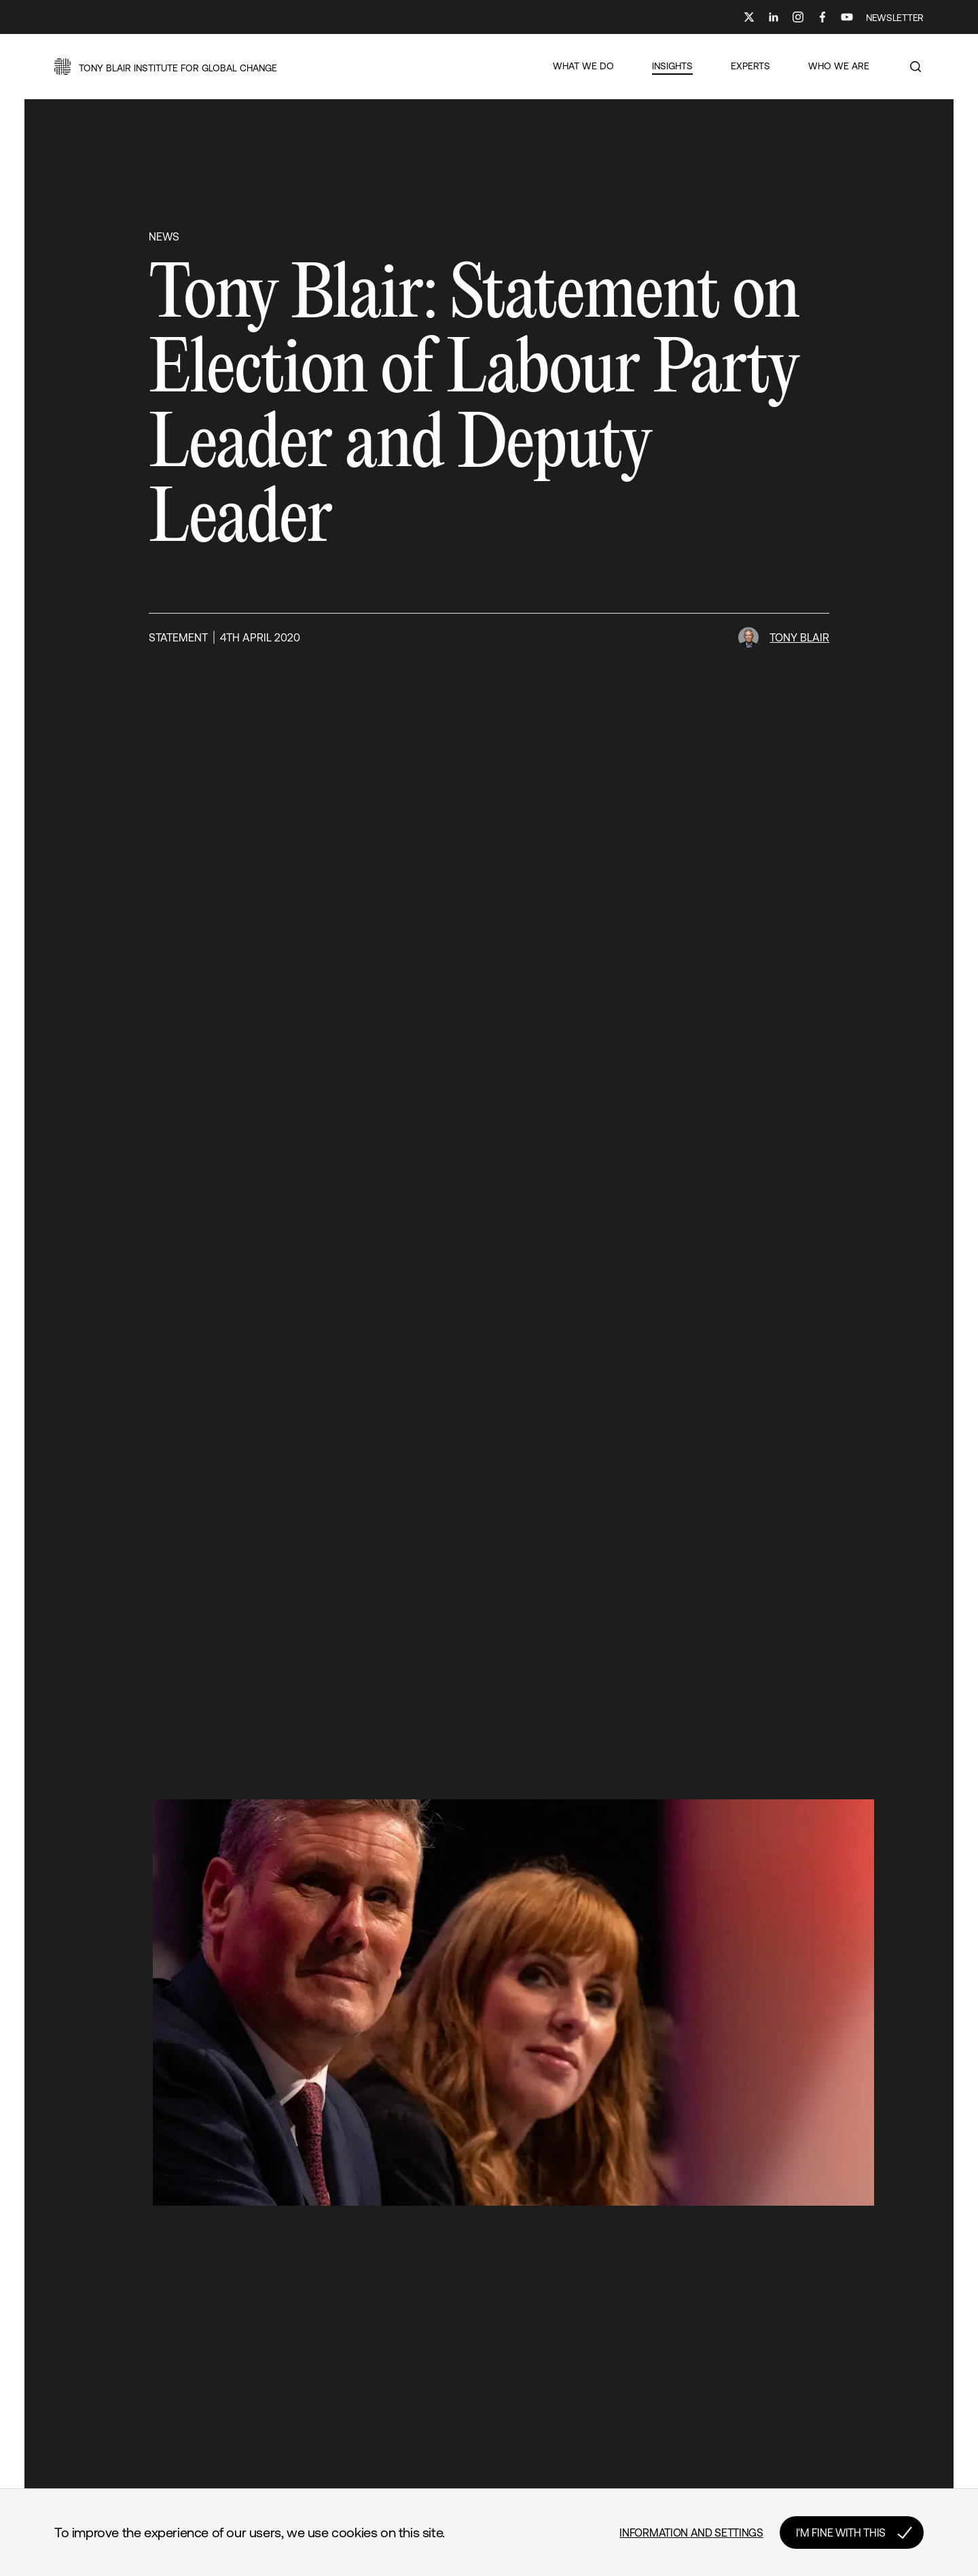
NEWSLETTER (895, 17)
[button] (165, 66)
